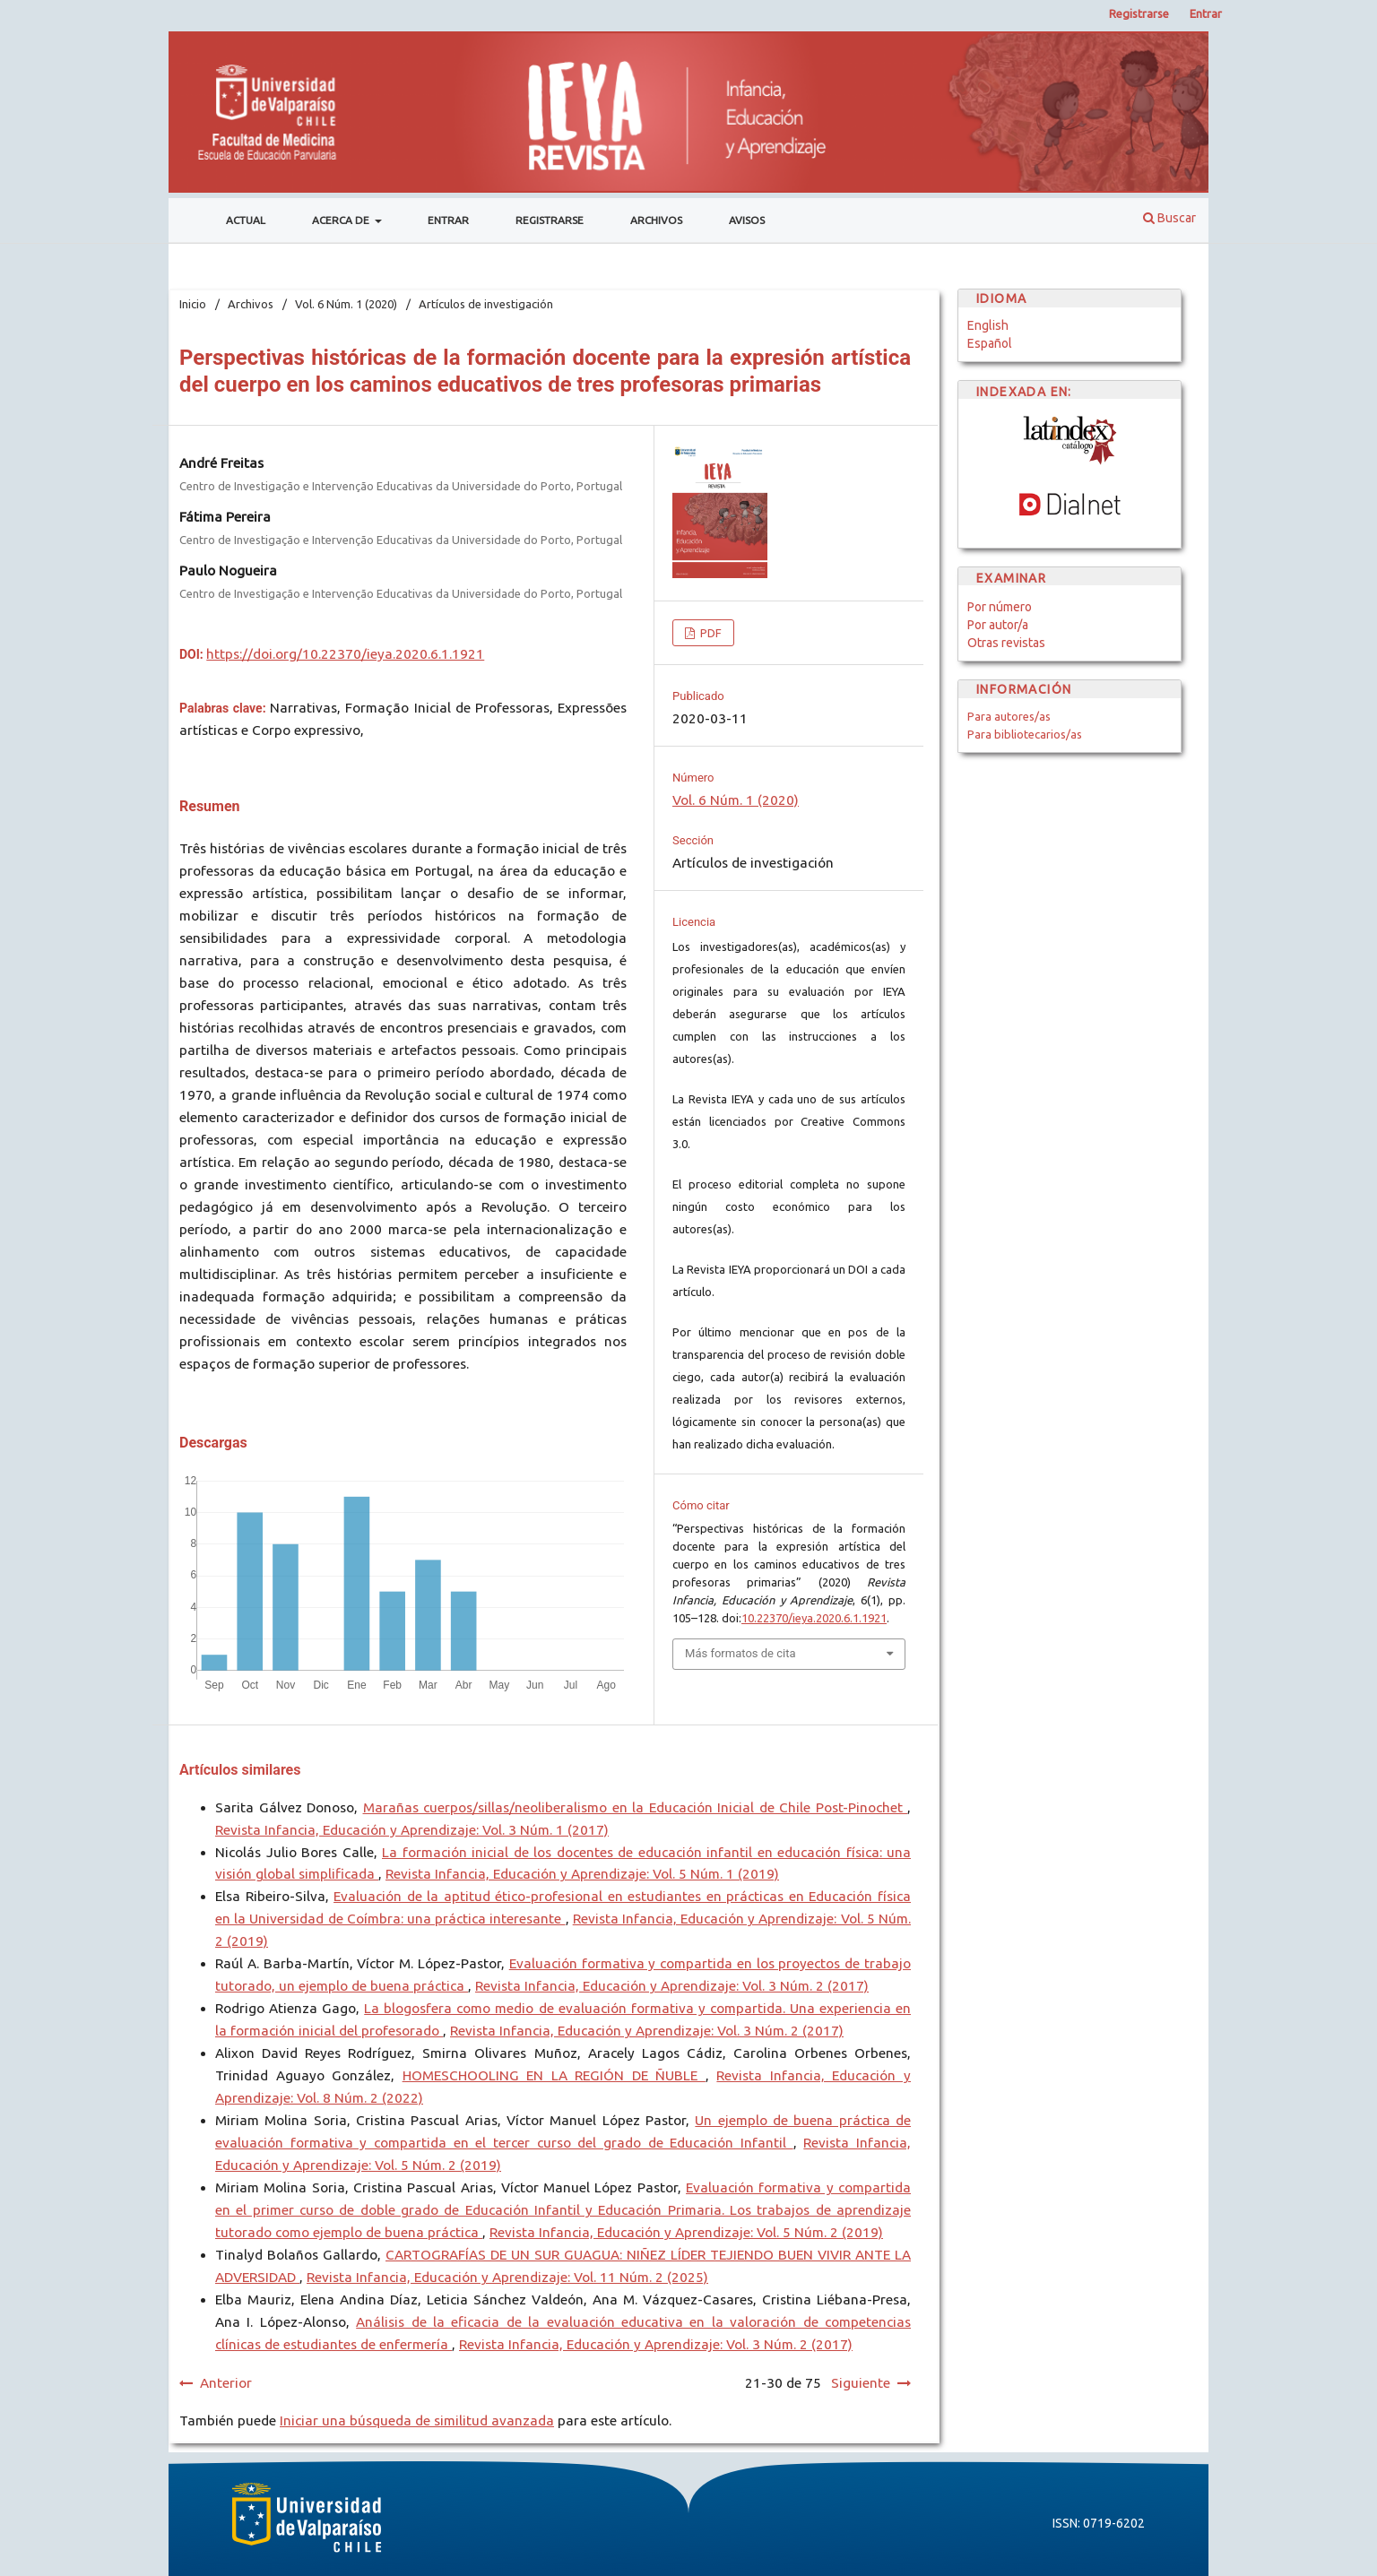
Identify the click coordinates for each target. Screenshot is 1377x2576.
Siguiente (860, 2382)
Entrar (448, 220)
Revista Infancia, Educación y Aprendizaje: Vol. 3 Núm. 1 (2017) (412, 1829)
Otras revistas (1006, 642)
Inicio (192, 304)
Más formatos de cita (740, 1653)
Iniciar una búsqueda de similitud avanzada (417, 2420)
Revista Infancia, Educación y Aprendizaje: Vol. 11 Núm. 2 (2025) (507, 2277)
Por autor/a (997, 625)
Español (989, 343)
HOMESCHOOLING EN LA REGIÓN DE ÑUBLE (554, 2075)
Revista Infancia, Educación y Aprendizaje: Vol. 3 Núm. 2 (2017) (672, 1985)
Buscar (1169, 218)
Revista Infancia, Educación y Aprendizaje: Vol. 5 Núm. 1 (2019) (582, 1873)
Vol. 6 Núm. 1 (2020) (346, 304)
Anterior (226, 2382)
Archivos (656, 220)
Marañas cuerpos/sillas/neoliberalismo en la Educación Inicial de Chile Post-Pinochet (635, 1807)
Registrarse (549, 220)
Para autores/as (1009, 716)
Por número (999, 607)
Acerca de (342, 220)
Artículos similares (239, 1769)
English (988, 325)
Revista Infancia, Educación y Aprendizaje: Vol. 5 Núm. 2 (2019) (686, 2232)
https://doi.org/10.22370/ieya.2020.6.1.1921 (345, 653)
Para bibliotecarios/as (1024, 734)
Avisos (747, 220)
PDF (709, 633)
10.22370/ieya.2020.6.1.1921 (814, 1618)
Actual (245, 220)
